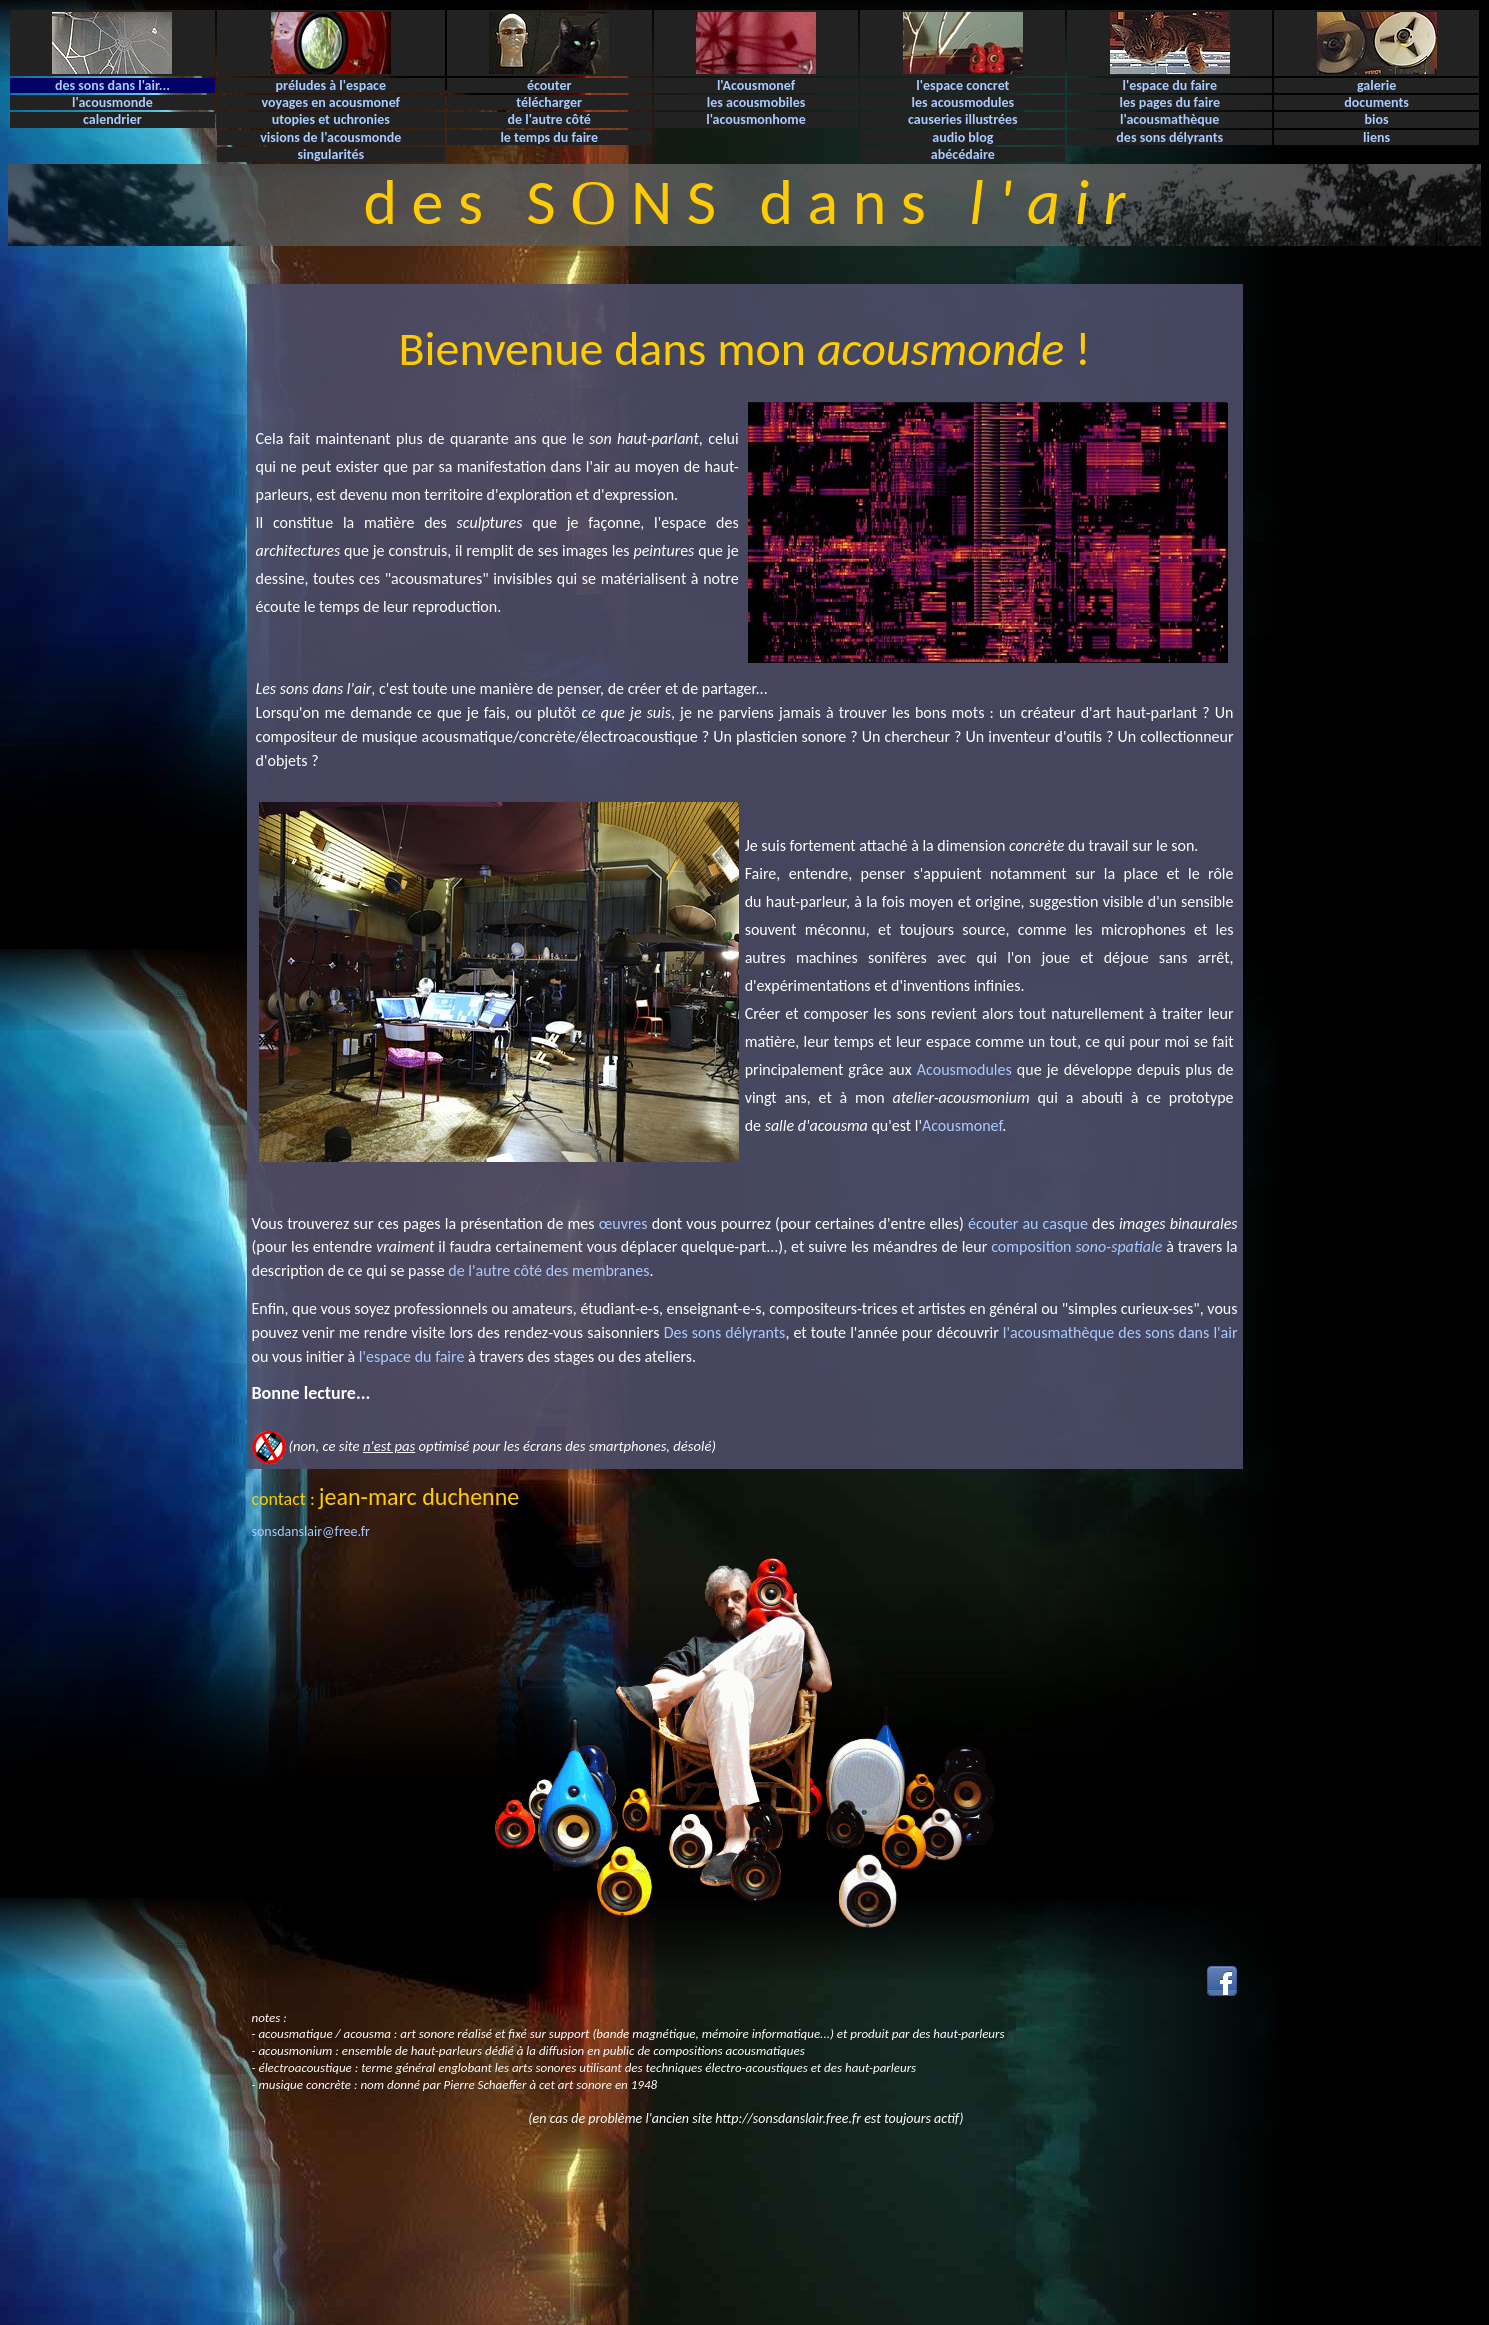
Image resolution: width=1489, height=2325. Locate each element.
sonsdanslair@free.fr (311, 1531)
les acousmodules (963, 102)
